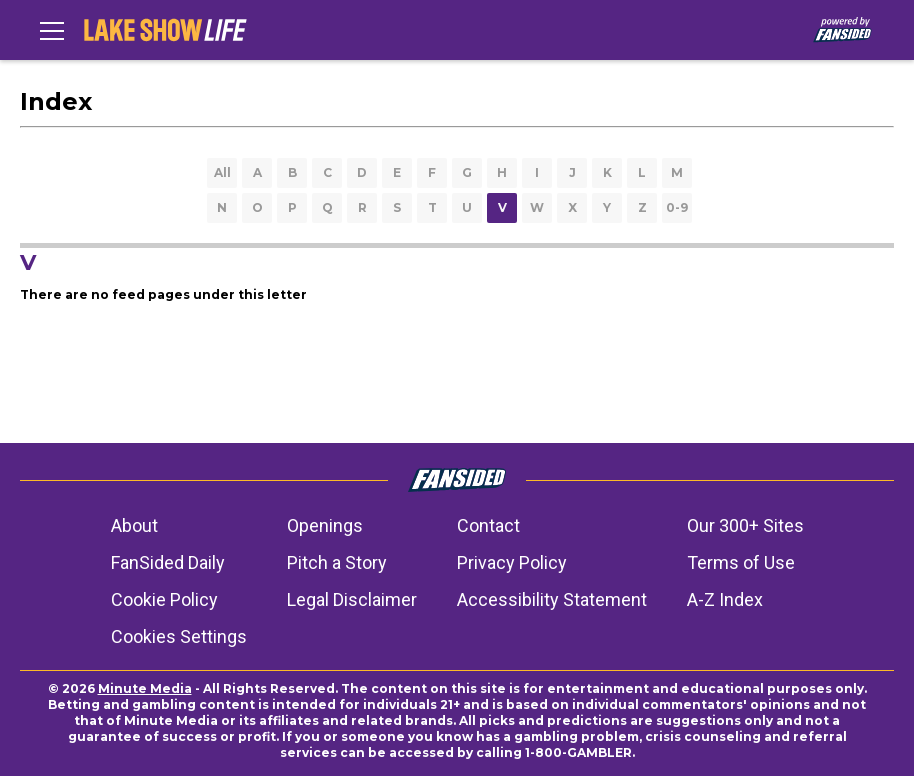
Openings (325, 525)
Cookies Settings (179, 636)
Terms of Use (741, 562)
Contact (488, 525)
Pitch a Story (337, 562)
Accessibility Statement (552, 599)
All (222, 172)
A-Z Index (725, 599)
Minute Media (145, 688)
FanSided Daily (168, 562)
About (134, 525)
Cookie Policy (164, 599)
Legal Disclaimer (352, 599)
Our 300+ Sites (745, 525)
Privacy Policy (512, 562)
